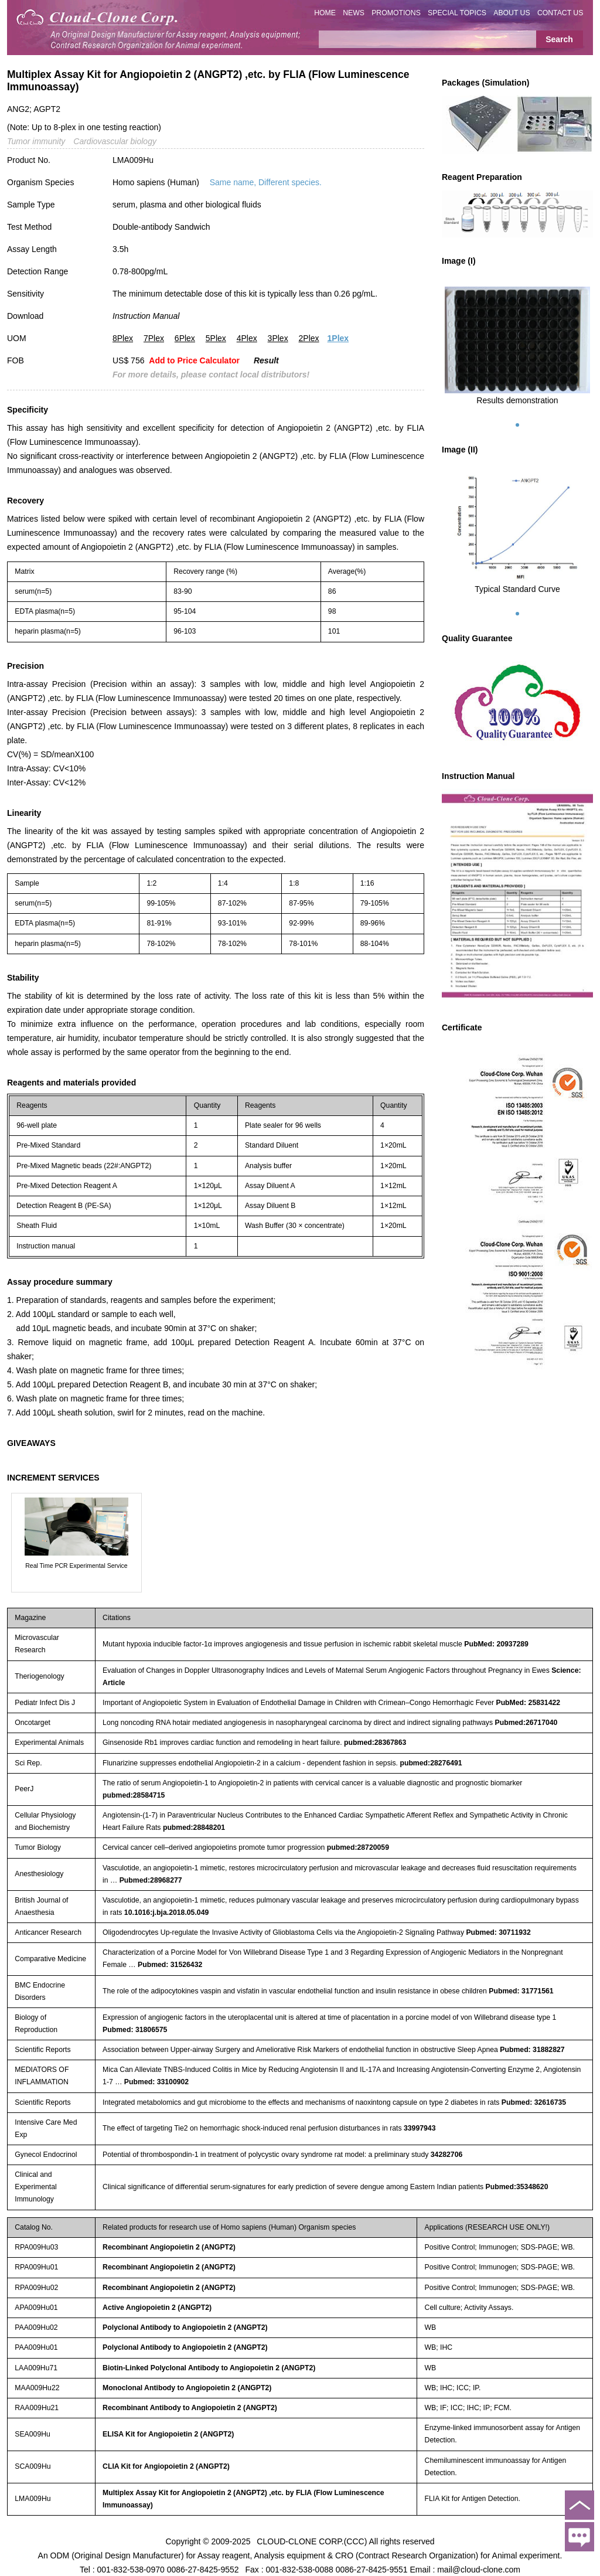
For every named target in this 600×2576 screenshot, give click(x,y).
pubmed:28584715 (134, 1795)
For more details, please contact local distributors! (210, 374)
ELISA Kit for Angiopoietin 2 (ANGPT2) (168, 2434)
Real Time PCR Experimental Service (76, 1565)
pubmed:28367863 (375, 1742)
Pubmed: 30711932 (498, 1932)
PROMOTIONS (396, 13)
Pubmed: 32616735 (534, 2102)
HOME (325, 13)
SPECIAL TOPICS (457, 13)
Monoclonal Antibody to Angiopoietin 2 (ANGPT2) (187, 2388)
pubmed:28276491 (431, 1763)
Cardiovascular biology (114, 141)
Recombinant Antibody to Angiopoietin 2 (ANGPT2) (190, 2408)
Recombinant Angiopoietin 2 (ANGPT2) (169, 2247)
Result (266, 360)
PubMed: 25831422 (528, 1703)
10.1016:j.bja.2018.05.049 (166, 1912)
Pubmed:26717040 (526, 1723)
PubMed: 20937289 (496, 1644)
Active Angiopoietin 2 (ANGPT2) (157, 2307)
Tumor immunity (36, 141)
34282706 (447, 2154)
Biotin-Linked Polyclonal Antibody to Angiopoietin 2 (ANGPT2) (209, 2368)
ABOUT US (511, 13)
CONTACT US (560, 13)
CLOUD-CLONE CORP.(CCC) (312, 2541)
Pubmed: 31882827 (532, 2050)
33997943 (420, 2128)
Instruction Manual (145, 316)
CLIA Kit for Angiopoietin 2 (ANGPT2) (166, 2466)
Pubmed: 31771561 (521, 1991)
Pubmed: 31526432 (170, 1965)
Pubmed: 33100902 (156, 2082)
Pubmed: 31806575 (135, 2030)
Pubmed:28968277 (151, 1880)
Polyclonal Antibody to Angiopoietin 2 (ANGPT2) (185, 2327)
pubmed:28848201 (194, 1827)
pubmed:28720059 (358, 1847)
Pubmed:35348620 (517, 2187)
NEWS (353, 13)
